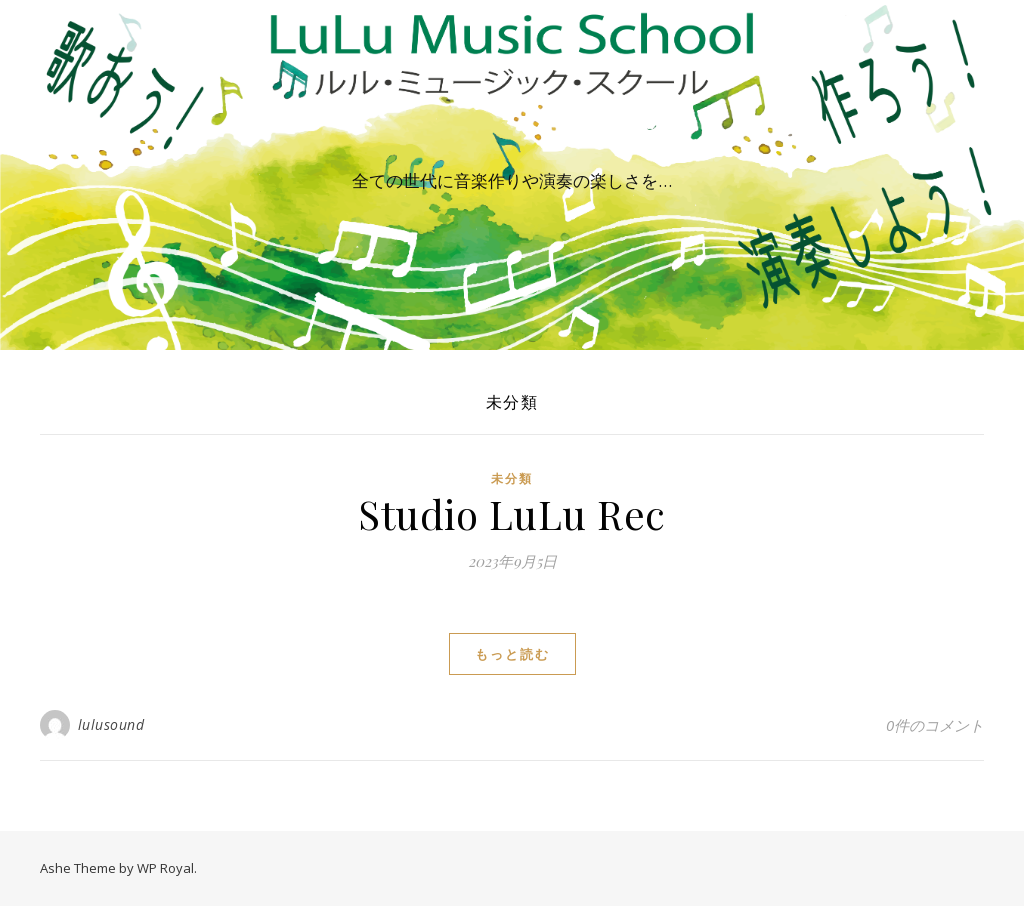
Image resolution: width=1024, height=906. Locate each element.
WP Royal (165, 868)
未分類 (512, 478)
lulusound (111, 724)
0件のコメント (935, 725)
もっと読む (512, 654)
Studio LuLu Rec (512, 513)
